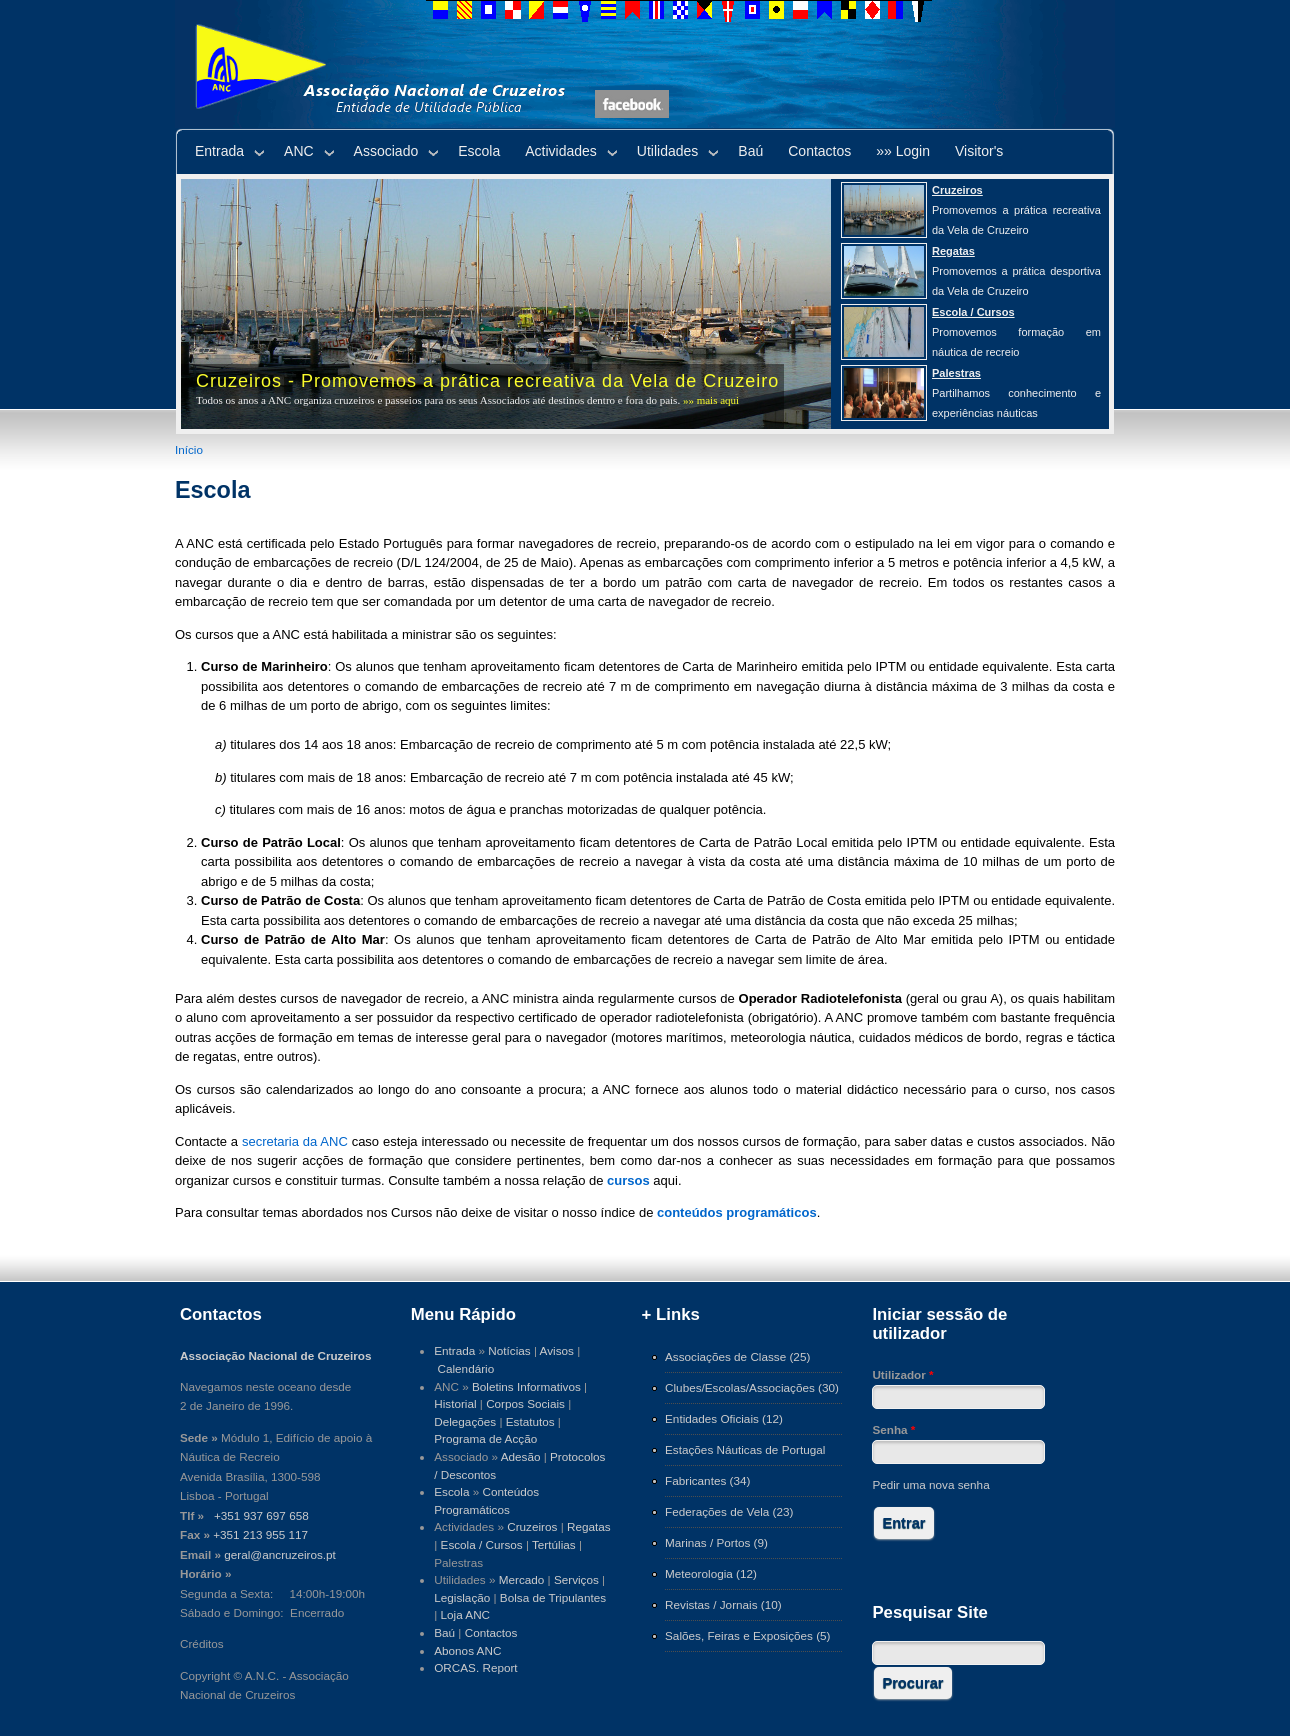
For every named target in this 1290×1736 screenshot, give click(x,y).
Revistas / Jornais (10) (723, 1604)
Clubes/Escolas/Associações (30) (752, 1387)
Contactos (819, 151)
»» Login (903, 151)
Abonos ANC (467, 1650)
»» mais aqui (711, 400)
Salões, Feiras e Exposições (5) (747, 1635)
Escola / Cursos (482, 1544)
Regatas (589, 1526)
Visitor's (979, 151)
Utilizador (902, 1374)
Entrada (219, 151)
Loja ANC (466, 1614)
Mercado (522, 1579)
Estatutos (530, 1421)
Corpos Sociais (525, 1403)
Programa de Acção (485, 1438)
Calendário (466, 1368)
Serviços (576, 1579)
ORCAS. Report (475, 1667)
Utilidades (667, 151)
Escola (479, 151)
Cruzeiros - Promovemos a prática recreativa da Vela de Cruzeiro (487, 381)
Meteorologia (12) (711, 1573)
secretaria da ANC (295, 1141)
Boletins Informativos (526, 1386)
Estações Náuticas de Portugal (745, 1449)
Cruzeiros (532, 1526)
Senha (893, 1429)
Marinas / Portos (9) (716, 1542)
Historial (455, 1403)
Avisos (557, 1350)
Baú (750, 151)
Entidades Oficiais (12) (724, 1418)
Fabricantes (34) (707, 1480)
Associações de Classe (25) (737, 1356)
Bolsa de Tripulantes (553, 1597)
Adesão (521, 1456)
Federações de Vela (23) (729, 1511)
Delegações (465, 1421)
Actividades (561, 151)
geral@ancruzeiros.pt (280, 1554)
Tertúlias (554, 1544)
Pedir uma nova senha (930, 1484)
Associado (386, 151)
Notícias (509, 1350)
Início (189, 449)
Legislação (462, 1597)
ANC (299, 151)
